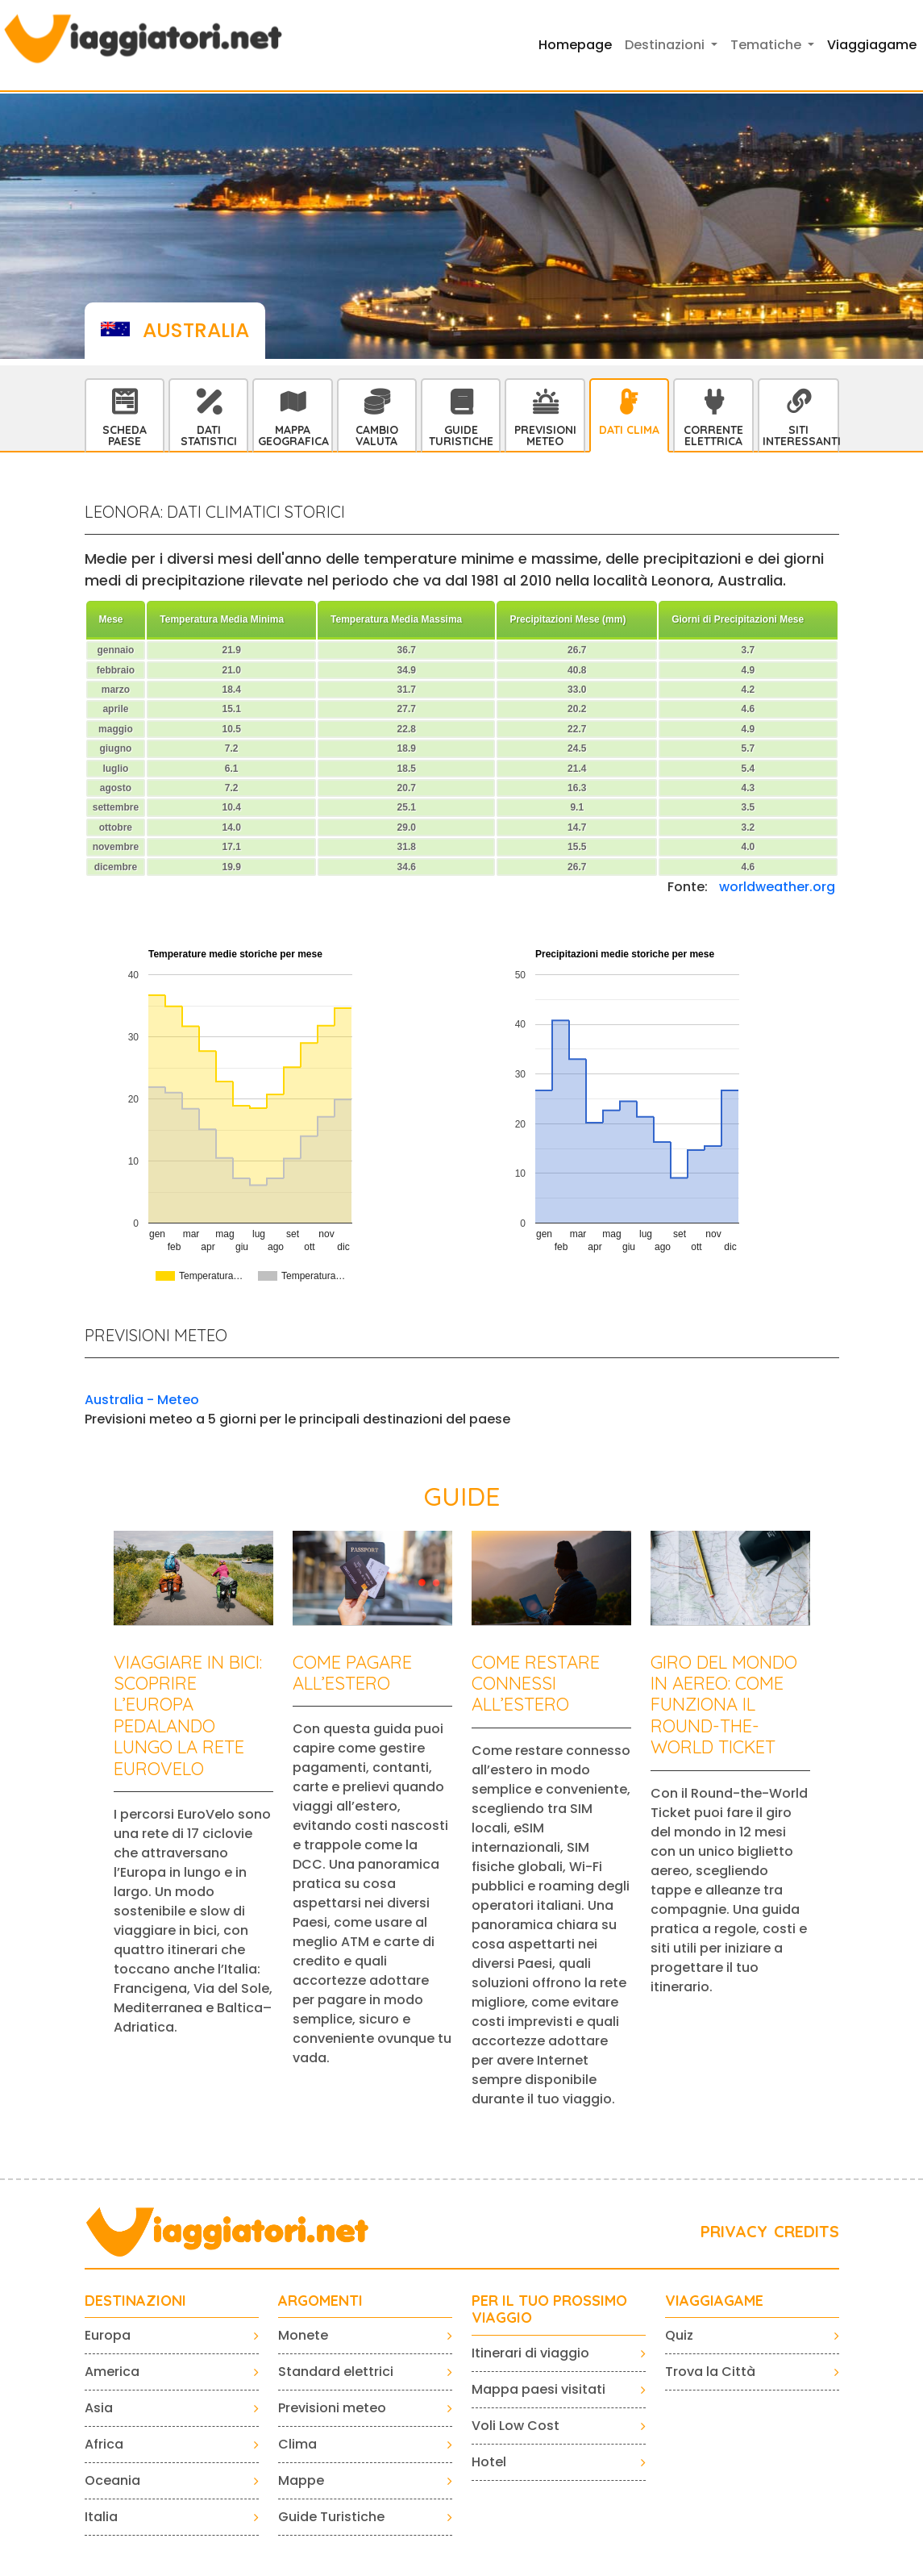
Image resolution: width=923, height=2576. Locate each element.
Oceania (112, 2480)
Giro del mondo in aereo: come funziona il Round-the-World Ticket (724, 1705)
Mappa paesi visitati (538, 2389)
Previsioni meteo (332, 2408)
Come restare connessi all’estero (536, 1683)
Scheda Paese (124, 435)
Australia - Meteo (142, 1399)
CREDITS (806, 2231)
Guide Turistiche (461, 435)
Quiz (679, 2335)
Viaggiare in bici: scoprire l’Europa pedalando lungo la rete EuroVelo (188, 1715)
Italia (101, 2516)
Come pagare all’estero (352, 1672)
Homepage (575, 44)
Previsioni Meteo (545, 435)
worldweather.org (777, 886)
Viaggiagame (872, 44)
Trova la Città (710, 2371)
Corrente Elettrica (713, 435)
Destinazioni (135, 2301)
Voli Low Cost (515, 2425)
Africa (104, 2444)
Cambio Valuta (376, 435)
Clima (297, 2444)
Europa (108, 2335)
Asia (99, 2408)
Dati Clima (629, 430)
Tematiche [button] (767, 44)
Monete (303, 2335)
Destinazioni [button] (666, 44)
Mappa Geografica (293, 435)
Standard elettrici (335, 2371)
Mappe (301, 2480)
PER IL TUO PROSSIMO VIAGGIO (549, 2309)
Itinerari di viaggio (530, 2353)
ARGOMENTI (320, 2301)
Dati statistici (209, 435)
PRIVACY (734, 2231)
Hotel (489, 2462)
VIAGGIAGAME (714, 2301)
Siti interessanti (800, 435)
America (112, 2371)
